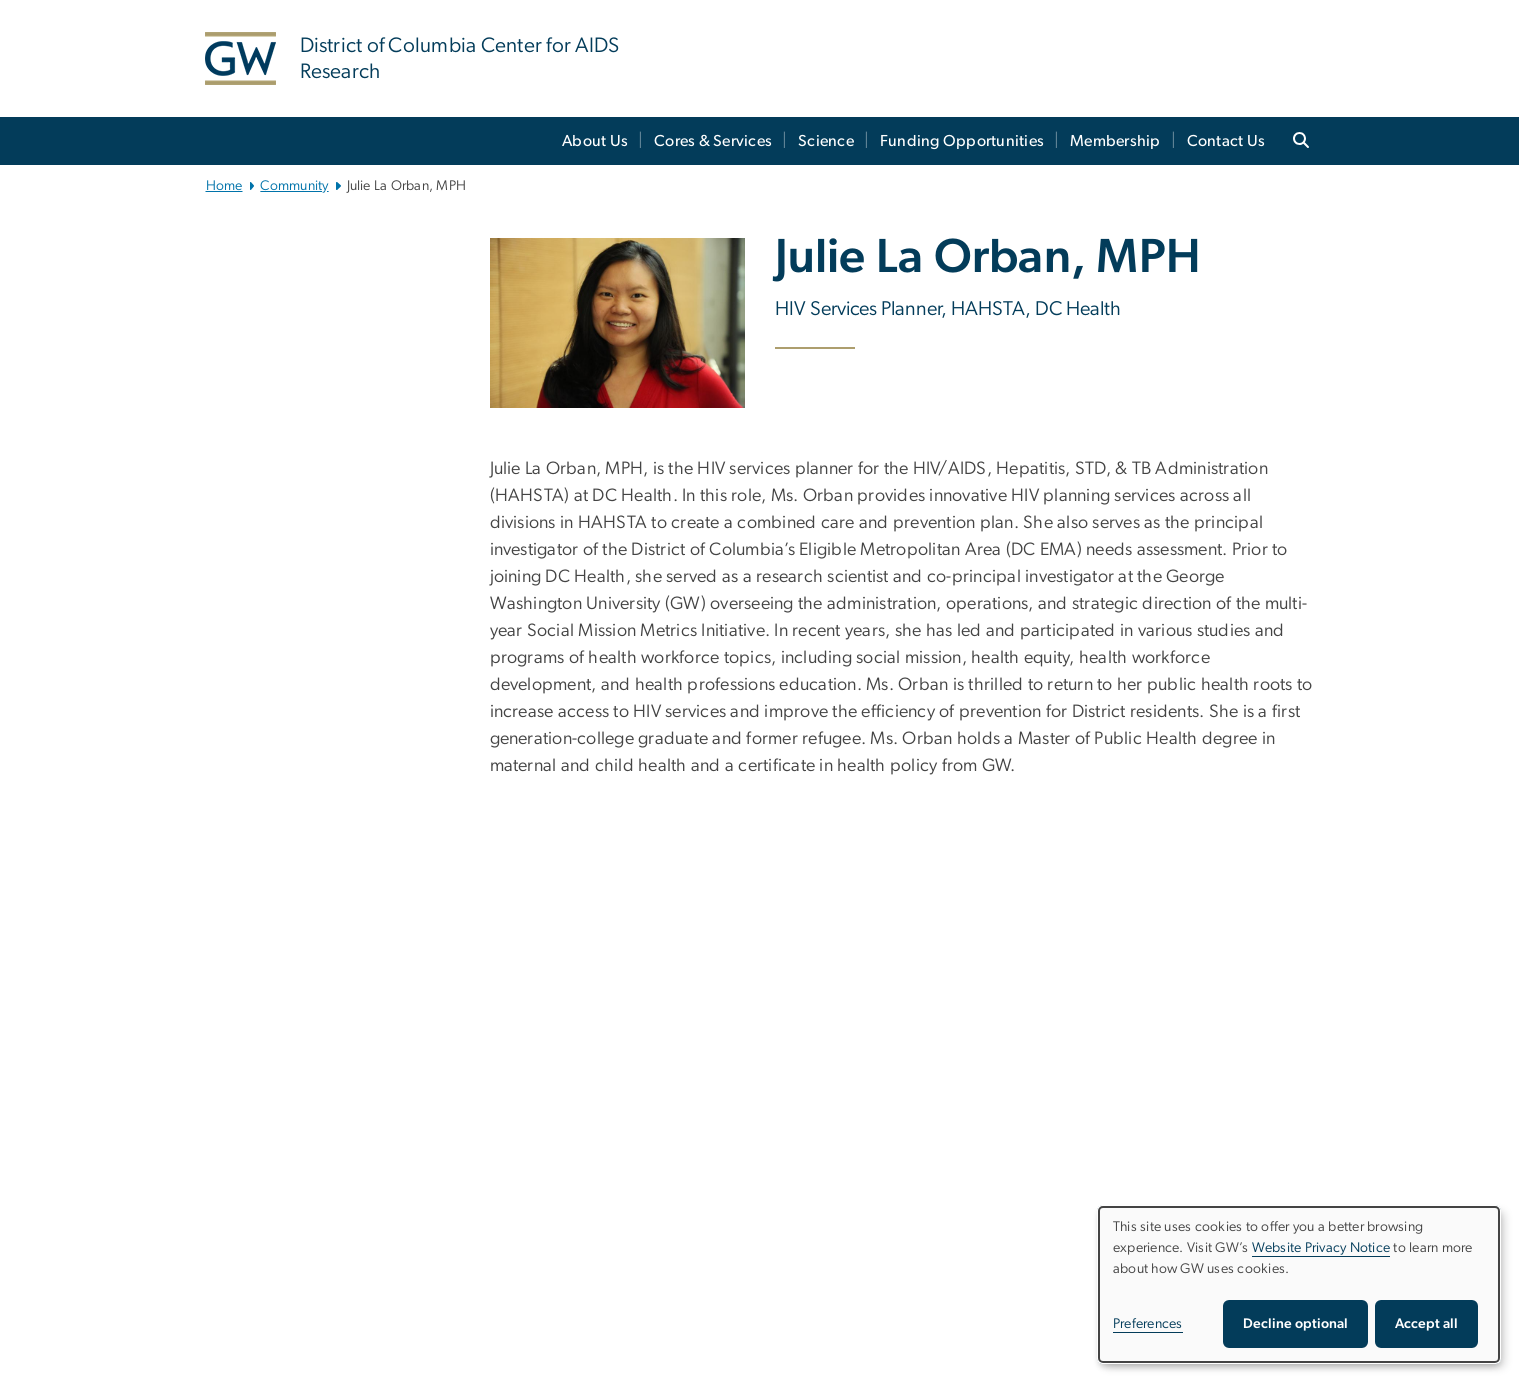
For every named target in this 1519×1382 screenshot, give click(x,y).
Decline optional (1295, 1324)
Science (826, 141)
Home (224, 186)
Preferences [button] (1148, 1324)
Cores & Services (713, 141)
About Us (595, 141)
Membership (1115, 141)
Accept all (1426, 1324)
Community (294, 186)
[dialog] (1299, 1284)
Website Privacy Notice (1321, 1248)
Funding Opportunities (962, 141)
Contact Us (1226, 141)
